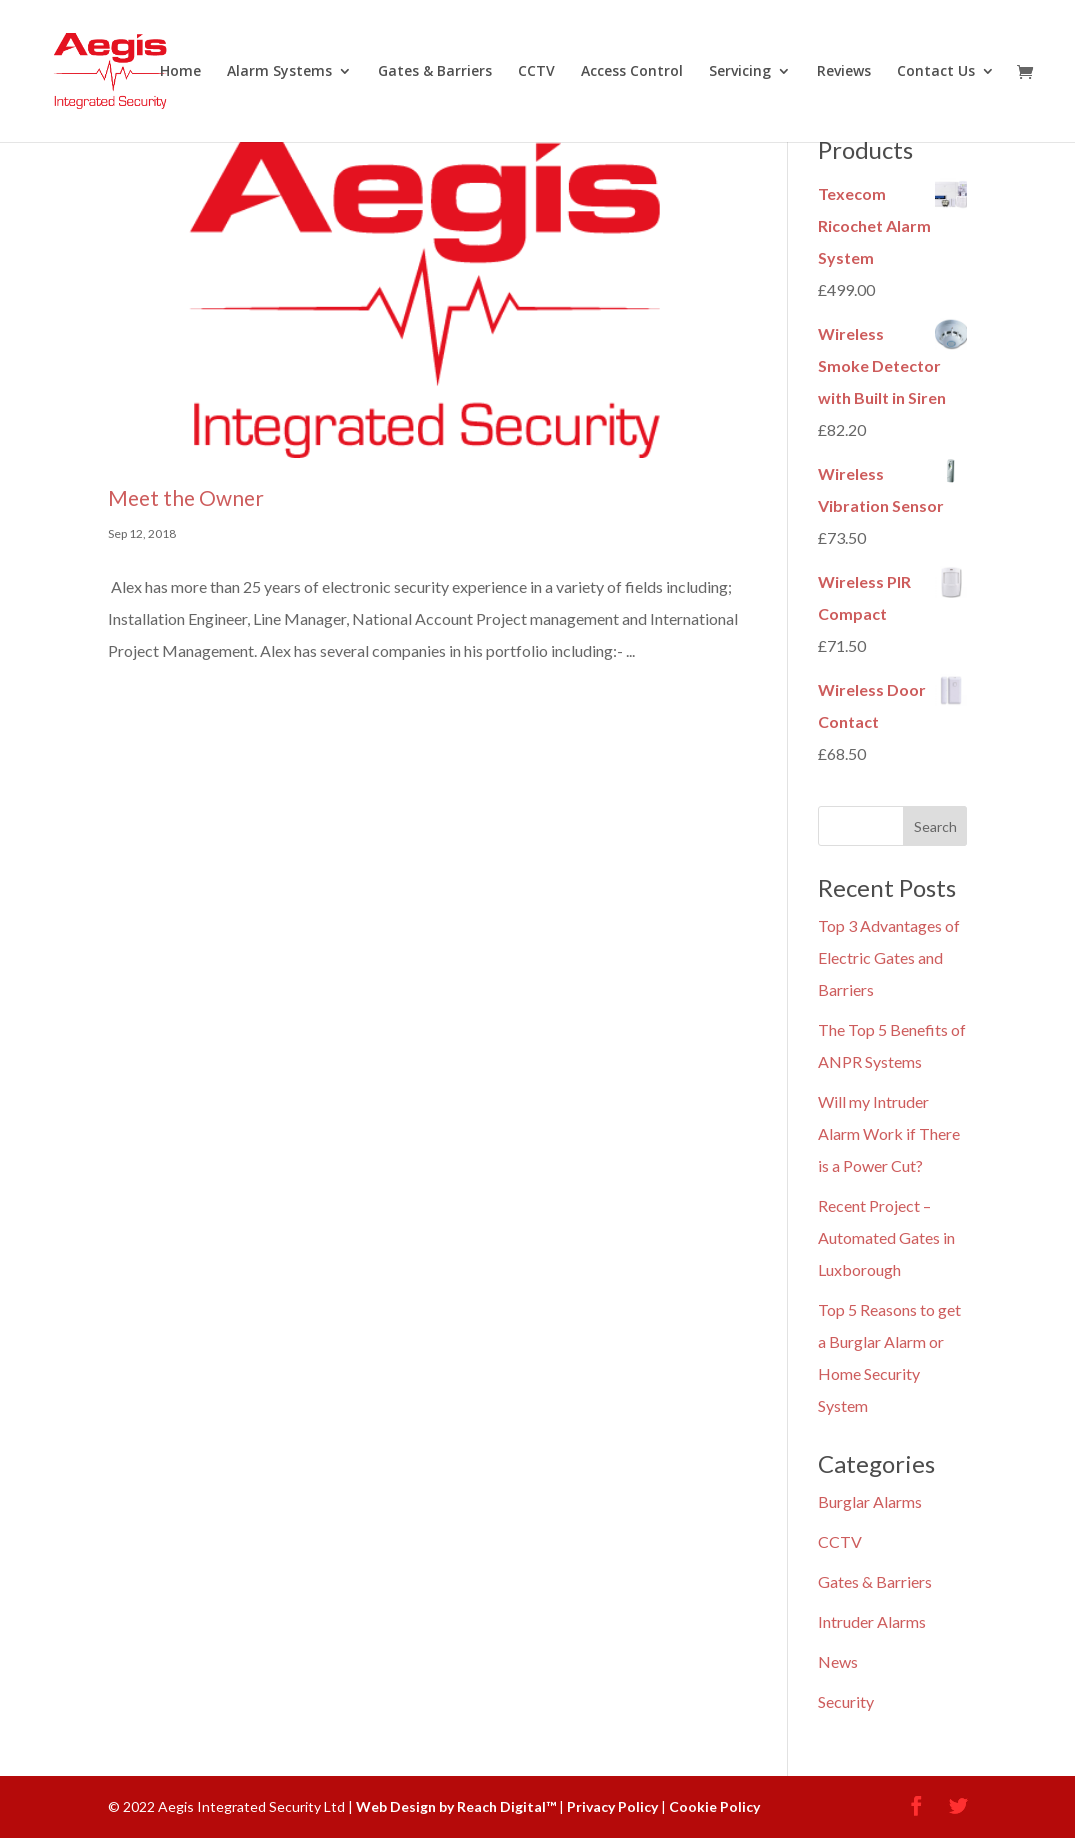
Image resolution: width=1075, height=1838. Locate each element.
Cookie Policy (714, 1806)
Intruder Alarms (872, 1621)
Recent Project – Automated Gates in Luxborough (886, 1237)
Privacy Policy (612, 1806)
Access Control (632, 72)
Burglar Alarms (870, 1501)
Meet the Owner (186, 497)
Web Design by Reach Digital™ (456, 1806)
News (838, 1661)
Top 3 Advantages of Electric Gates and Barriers (889, 957)
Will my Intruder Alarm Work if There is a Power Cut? (889, 1133)
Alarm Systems (279, 72)
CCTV (536, 72)
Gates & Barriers (435, 72)
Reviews (844, 72)
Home (180, 72)
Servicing (740, 72)
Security (846, 1701)
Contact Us (936, 72)
